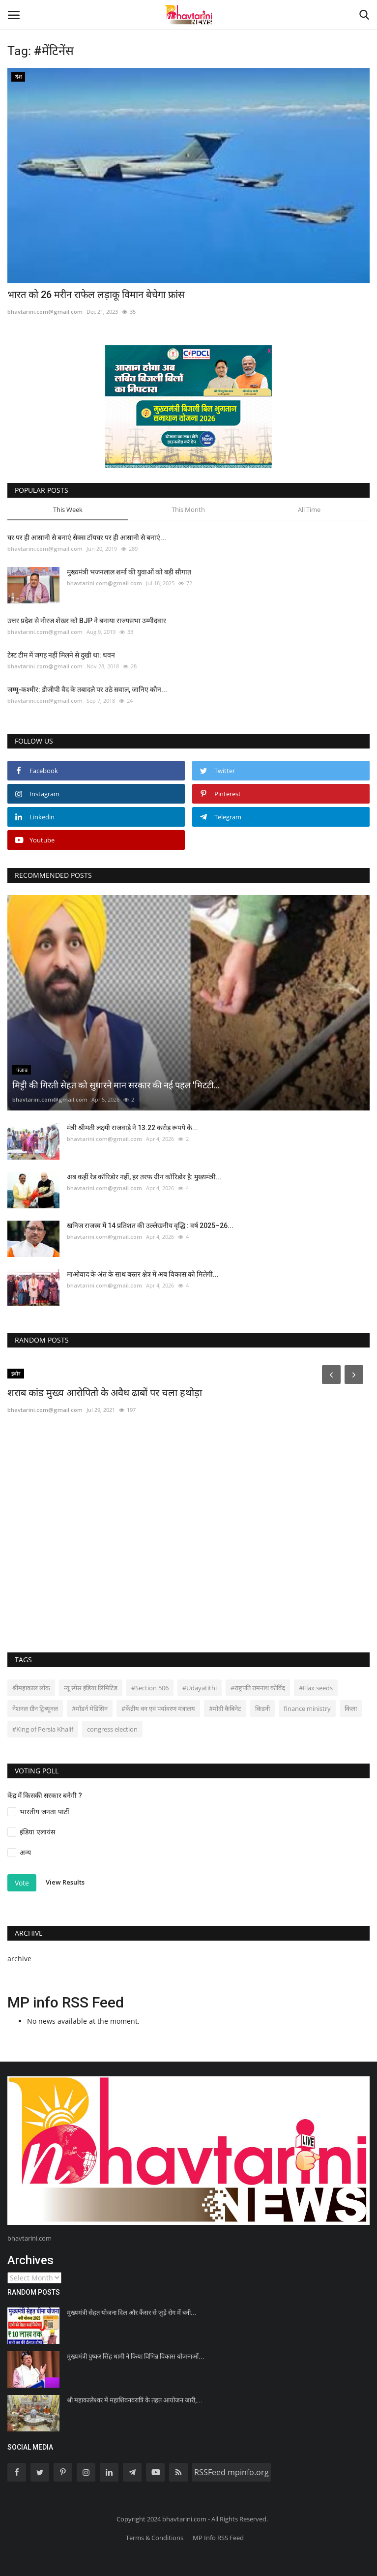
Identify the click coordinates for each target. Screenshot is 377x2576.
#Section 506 (150, 1687)
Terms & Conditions (154, 2537)
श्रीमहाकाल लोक (31, 1687)
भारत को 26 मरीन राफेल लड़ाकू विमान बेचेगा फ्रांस (96, 294)
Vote (22, 1882)
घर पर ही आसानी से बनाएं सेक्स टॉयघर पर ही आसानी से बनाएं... (86, 537)
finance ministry (307, 1708)
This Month (188, 509)
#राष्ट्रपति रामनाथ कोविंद (258, 1687)
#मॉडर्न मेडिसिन (90, 1708)
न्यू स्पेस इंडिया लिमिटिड (90, 1687)
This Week (68, 509)
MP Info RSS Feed (218, 2537)
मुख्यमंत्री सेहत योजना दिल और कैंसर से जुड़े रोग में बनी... (132, 2312)
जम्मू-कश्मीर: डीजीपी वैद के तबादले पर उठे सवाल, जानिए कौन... (87, 689)
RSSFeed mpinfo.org (231, 2472)
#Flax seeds (316, 1687)
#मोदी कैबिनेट (225, 1708)
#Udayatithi (199, 1687)
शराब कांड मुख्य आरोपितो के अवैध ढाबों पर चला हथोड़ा (104, 1393)
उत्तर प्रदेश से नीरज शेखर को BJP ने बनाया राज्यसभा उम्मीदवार (86, 621)
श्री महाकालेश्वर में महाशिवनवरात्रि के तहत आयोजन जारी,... (135, 2400)
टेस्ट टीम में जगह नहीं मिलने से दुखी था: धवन (61, 655)
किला (351, 1708)
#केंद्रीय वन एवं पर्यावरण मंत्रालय (158, 1708)
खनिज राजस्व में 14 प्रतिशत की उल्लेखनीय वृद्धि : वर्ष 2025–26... (150, 1225)
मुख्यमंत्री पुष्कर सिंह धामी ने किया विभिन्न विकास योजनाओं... (135, 2356)
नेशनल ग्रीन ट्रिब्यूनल (35, 1708)
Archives (30, 2260)
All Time (309, 509)
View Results (65, 1882)
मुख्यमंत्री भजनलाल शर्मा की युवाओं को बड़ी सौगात (129, 572)
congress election (112, 1729)
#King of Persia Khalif (42, 1729)
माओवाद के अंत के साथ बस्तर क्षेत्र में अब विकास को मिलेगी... (143, 1274)
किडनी (262, 1708)
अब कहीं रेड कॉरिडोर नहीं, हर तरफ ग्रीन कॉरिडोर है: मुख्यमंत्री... (144, 1177)
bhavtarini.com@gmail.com (45, 311)
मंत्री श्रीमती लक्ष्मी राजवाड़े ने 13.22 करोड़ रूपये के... (132, 1128)
